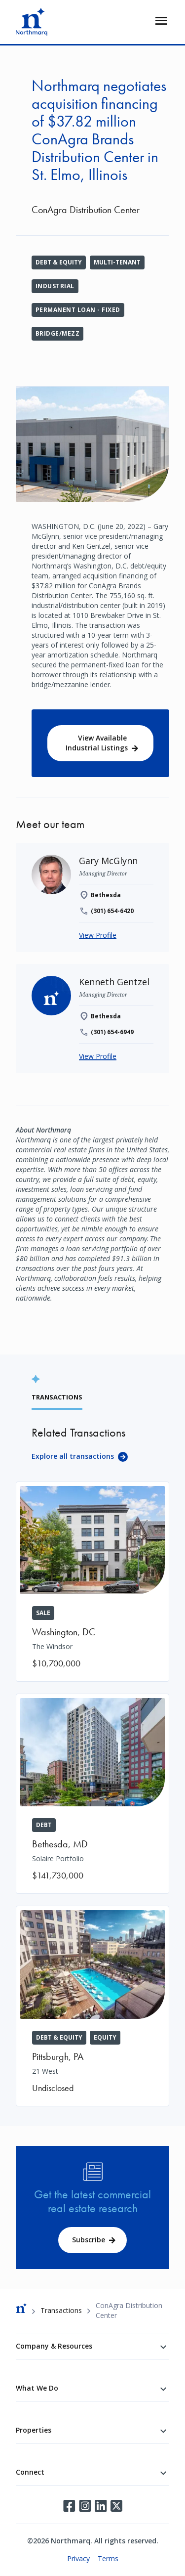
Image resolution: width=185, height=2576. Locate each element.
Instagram (85, 2506)
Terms (108, 2558)
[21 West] (92, 2005)
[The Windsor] (92, 1581)
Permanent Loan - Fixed (78, 310)
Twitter (116, 2506)
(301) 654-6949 (112, 1032)
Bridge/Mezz (57, 333)
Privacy (78, 2558)
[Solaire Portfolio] (92, 1793)
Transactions (61, 2310)
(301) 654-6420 (112, 911)
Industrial (55, 286)
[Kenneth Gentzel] (114, 982)
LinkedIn (101, 2506)
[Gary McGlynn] (108, 861)
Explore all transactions (73, 1456)
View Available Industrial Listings (97, 742)
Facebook (69, 2506)
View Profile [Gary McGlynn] (97, 935)
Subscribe (88, 2239)
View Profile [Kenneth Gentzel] (97, 1056)
